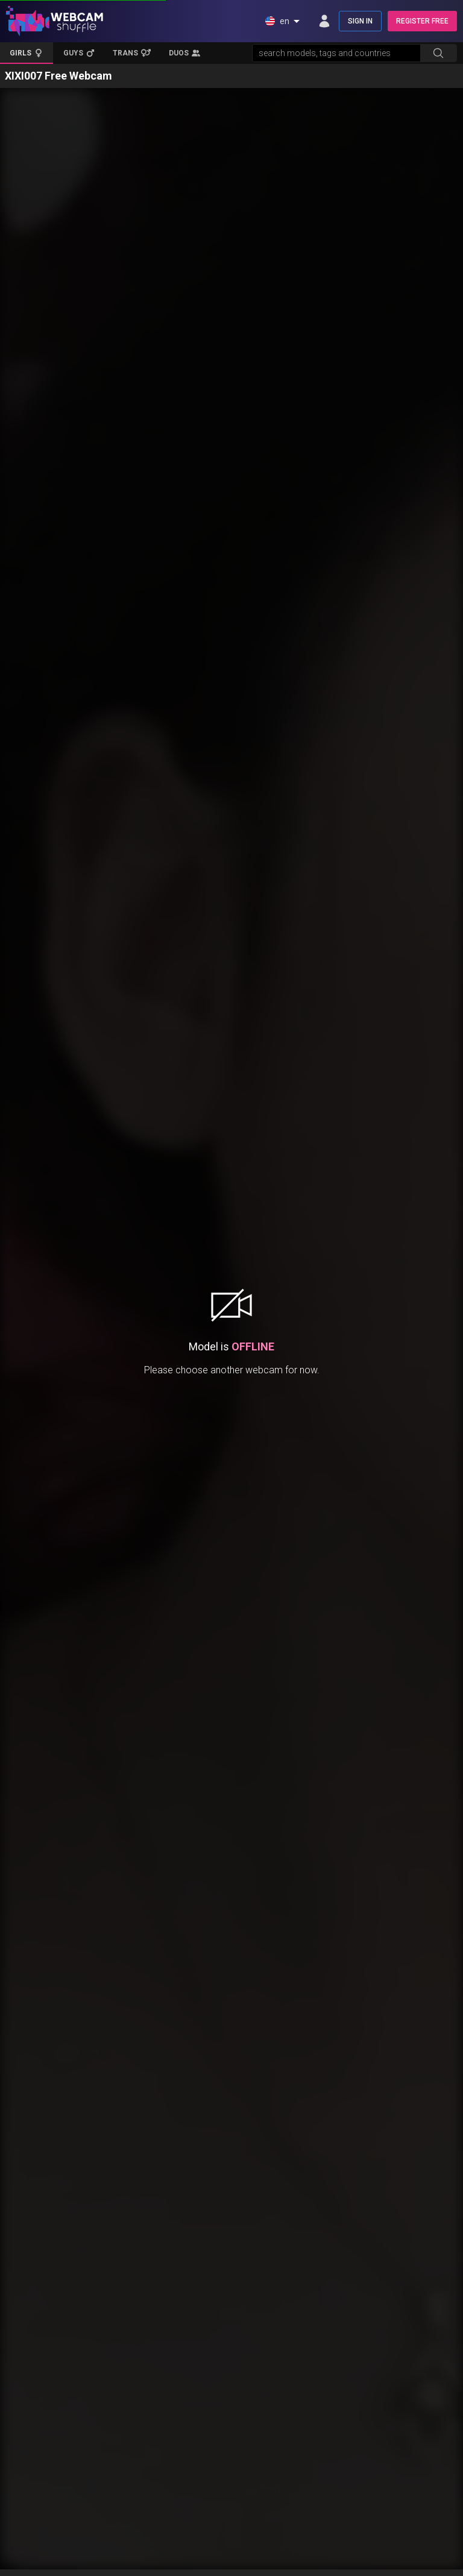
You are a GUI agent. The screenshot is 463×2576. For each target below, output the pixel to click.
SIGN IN (360, 21)
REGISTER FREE (422, 21)
